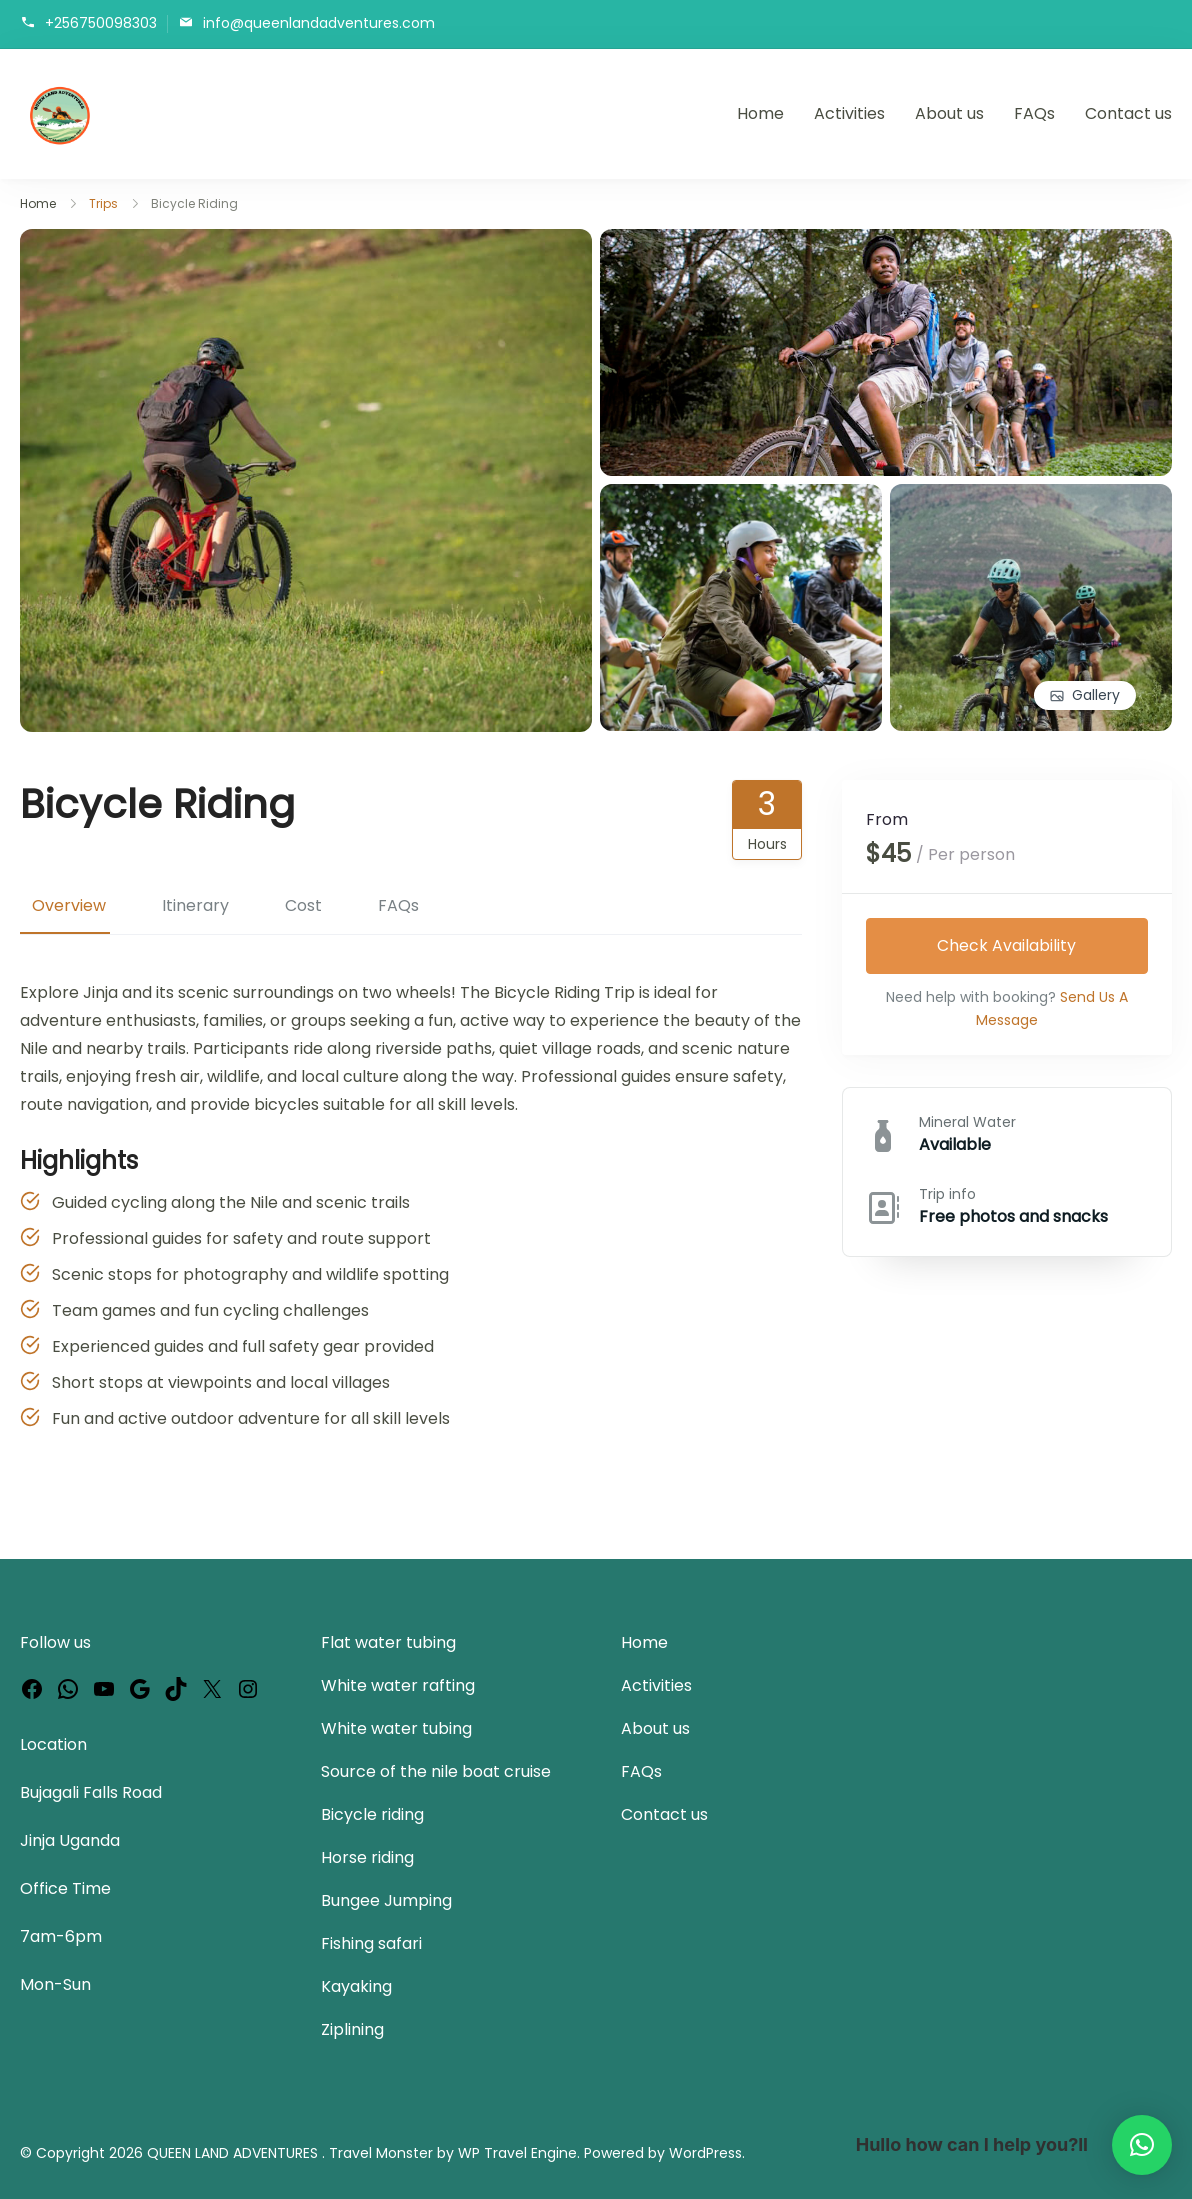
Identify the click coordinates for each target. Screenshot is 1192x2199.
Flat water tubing (388, 1642)
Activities (849, 113)
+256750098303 (101, 22)
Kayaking (356, 1986)
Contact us (1128, 113)
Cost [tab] (303, 905)
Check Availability (1007, 945)
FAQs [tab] (398, 905)
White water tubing (396, 1728)
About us (949, 113)
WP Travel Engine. (519, 2153)
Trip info (947, 1195)
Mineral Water (967, 1123)
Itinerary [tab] (195, 905)
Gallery (1096, 695)
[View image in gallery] (306, 242)
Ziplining (352, 2029)
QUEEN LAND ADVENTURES (234, 2153)
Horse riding (367, 1857)
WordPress (705, 2153)
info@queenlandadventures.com (319, 22)
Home (760, 113)
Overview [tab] (69, 905)
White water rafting (398, 1685)
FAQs (1034, 113)
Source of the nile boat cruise (436, 1771)
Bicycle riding (372, 1814)
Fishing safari (371, 1943)
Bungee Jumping (386, 1900)
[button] (1142, 2145)
